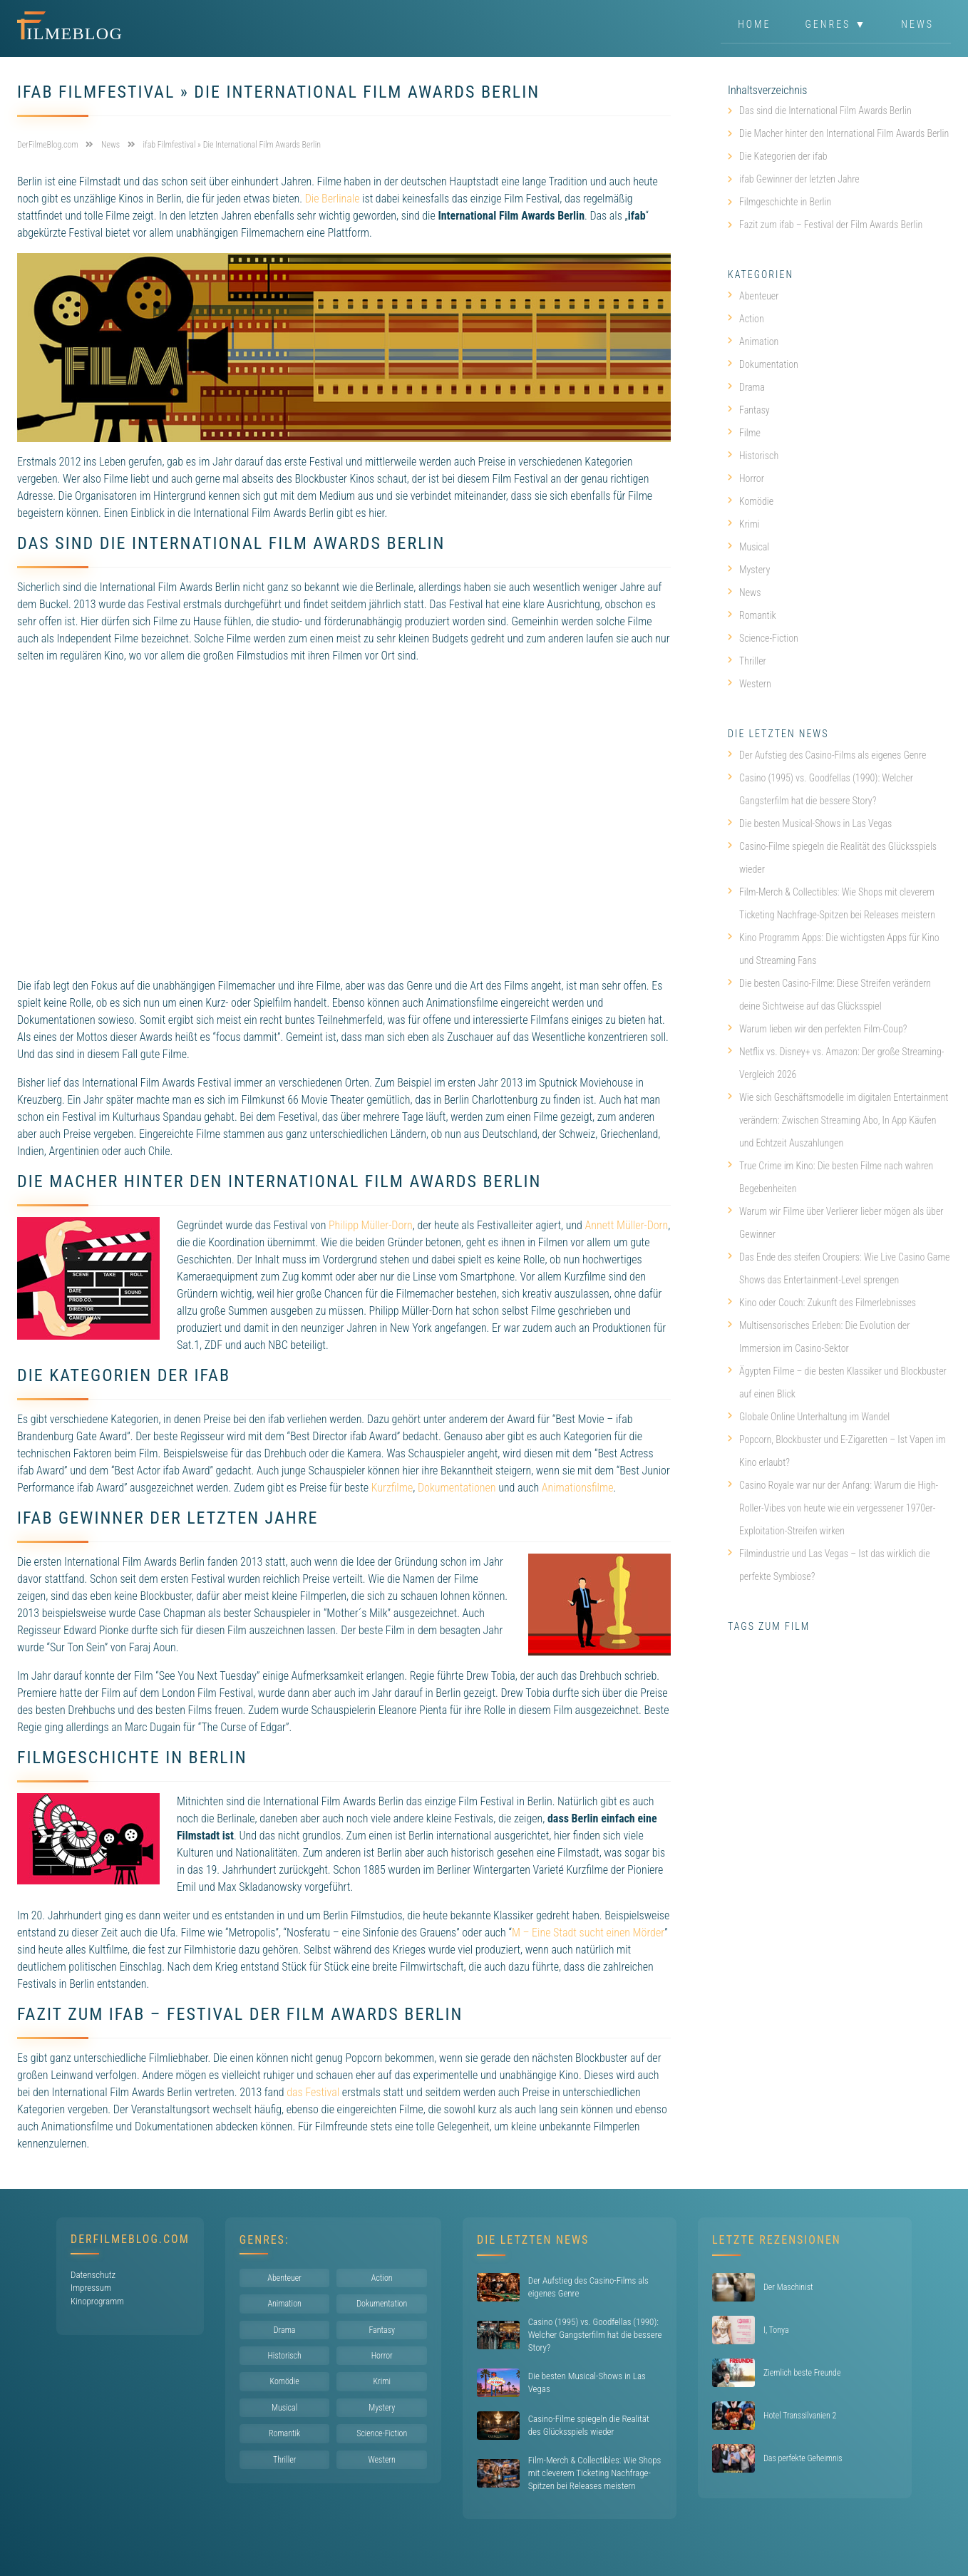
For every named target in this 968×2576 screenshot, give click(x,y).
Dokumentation (763, 364)
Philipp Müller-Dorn (371, 1225)
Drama (746, 387)
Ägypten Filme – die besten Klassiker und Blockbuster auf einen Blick (837, 1382)
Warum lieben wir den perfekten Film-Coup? (817, 1029)
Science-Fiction (763, 638)
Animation (753, 341)
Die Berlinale (332, 198)
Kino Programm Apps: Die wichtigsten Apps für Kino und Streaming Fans (833, 949)
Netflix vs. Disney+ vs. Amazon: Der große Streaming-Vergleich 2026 (836, 1063)
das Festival (313, 2092)
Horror (746, 478)
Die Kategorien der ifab (783, 156)
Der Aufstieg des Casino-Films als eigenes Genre (827, 755)
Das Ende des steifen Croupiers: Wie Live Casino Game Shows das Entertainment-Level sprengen (839, 1268)
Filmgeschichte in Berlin (785, 201)
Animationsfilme (578, 1487)
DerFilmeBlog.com (130, 2239)
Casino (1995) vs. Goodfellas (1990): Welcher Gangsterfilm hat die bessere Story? (820, 789)
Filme (744, 432)
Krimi (744, 524)
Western (749, 683)
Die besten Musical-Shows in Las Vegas (810, 823)
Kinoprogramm (97, 2301)
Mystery (749, 569)
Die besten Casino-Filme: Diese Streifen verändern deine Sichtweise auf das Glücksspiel (829, 994)
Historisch (753, 455)
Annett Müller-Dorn (627, 1225)
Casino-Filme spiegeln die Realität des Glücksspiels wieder (832, 858)
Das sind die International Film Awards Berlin (825, 110)
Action (746, 318)
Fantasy (749, 410)
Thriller (747, 661)
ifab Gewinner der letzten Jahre (799, 179)
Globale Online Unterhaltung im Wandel (809, 1416)
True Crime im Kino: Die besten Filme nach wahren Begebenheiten (830, 1177)
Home (754, 24)
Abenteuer (753, 296)
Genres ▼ (836, 24)
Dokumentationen (457, 1487)
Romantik (752, 615)
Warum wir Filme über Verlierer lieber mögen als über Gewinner (836, 1223)
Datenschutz (93, 2274)
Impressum (91, 2287)
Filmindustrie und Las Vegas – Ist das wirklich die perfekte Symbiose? (829, 1565)
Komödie (750, 501)
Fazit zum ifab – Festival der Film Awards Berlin (830, 224)
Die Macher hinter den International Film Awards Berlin (844, 133)
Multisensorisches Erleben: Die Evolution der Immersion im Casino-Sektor (819, 1337)
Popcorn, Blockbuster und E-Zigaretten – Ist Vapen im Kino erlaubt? (837, 1451)
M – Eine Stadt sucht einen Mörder (588, 1932)
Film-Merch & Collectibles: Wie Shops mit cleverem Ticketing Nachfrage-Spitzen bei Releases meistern (831, 903)
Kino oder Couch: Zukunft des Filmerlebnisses (822, 1302)
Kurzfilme (392, 1487)
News (917, 24)
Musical (748, 547)
